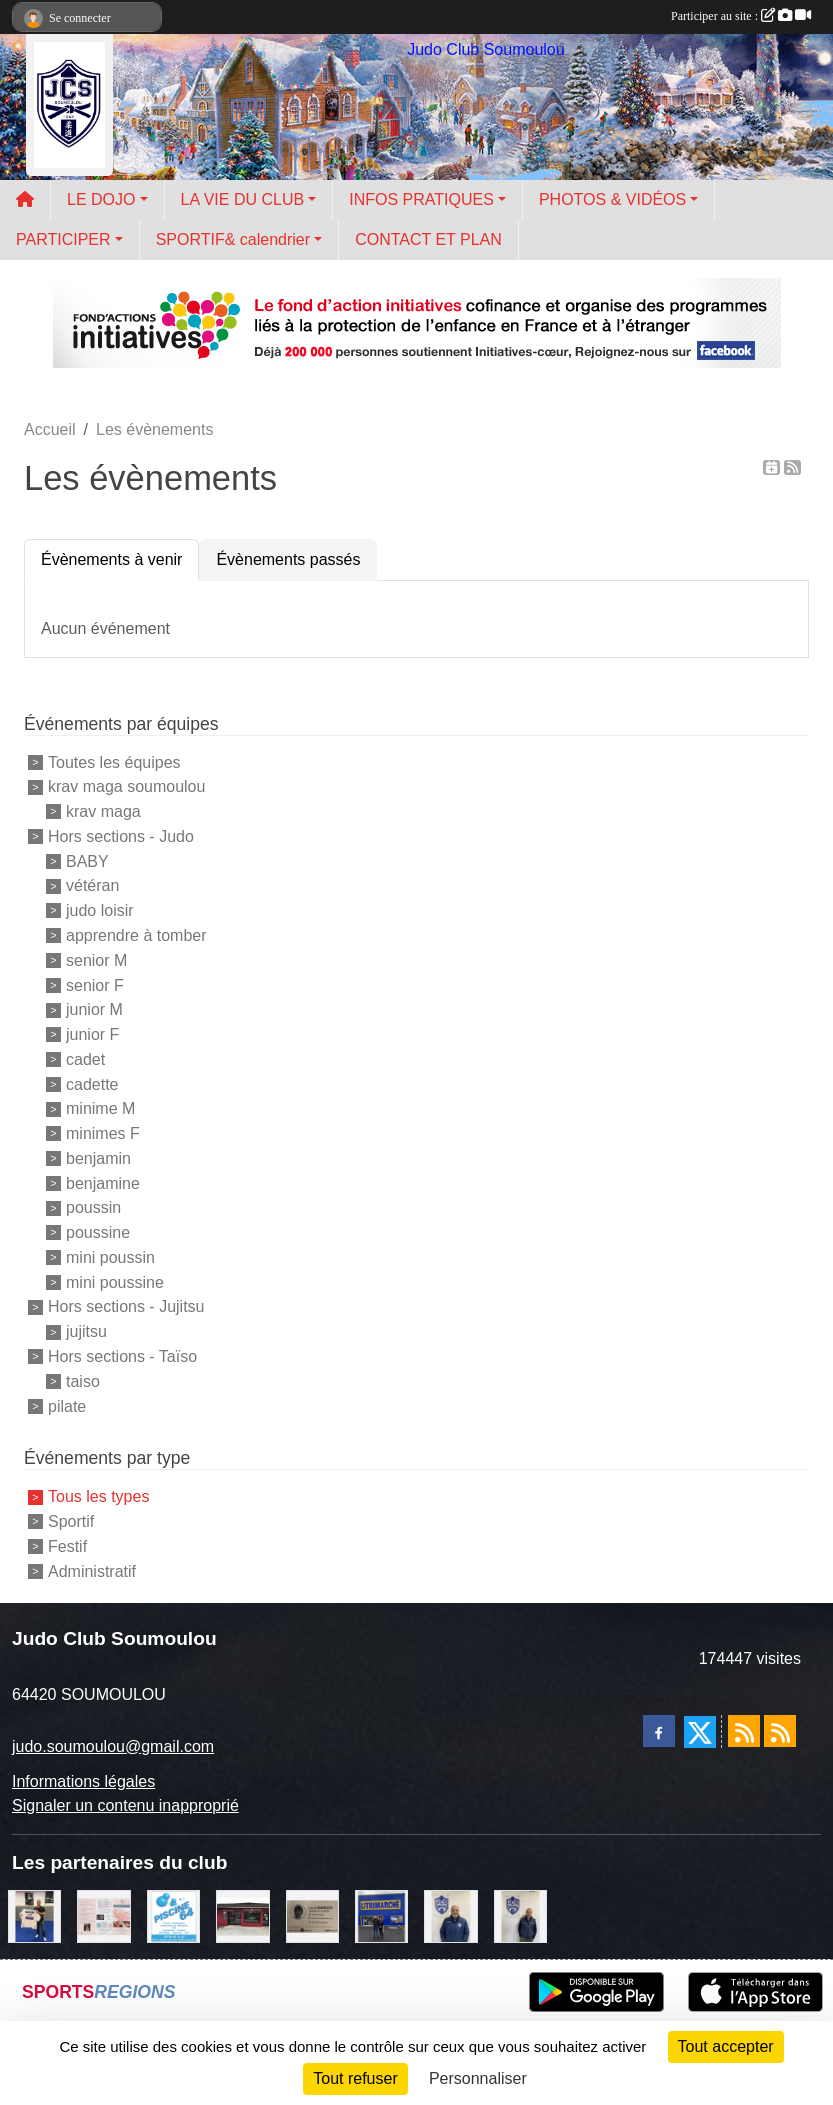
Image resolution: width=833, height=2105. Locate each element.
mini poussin (110, 1257)
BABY (87, 860)
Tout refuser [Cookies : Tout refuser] (355, 2078)
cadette (92, 1083)
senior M (96, 960)
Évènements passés (288, 559)
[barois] (312, 1914)
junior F (92, 1034)
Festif (67, 1546)
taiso (83, 1381)
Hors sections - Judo (121, 836)
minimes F (103, 1133)
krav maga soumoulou (126, 786)
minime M (100, 1108)
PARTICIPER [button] (63, 239)
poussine (98, 1232)
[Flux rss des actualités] (744, 1731)
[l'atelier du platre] (34, 1914)
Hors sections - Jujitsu (126, 1306)
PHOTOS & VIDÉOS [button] (612, 199)
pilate (67, 1405)
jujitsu (86, 1331)
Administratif (92, 1570)
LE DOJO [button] (101, 199)
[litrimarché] (381, 1914)
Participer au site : (741, 16)
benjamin (98, 1158)
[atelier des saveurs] (242, 1914)
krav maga (103, 811)
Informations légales (83, 1781)
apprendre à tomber (136, 935)
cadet (85, 1059)
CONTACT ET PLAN (428, 239)
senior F (95, 984)
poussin (93, 1207)
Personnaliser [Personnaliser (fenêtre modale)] (478, 2078)
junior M (94, 1009)
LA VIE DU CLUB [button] (243, 199)
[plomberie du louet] (450, 1914)
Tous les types (98, 1496)
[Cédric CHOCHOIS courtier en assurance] (520, 1914)
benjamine (103, 1182)
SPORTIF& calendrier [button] (233, 239)
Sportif (71, 1521)
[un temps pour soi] (103, 1914)
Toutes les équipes (114, 761)
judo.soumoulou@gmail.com (113, 1746)
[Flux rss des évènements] (780, 1731)
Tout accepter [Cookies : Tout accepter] (726, 2046)
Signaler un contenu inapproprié (125, 1805)
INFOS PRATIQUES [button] (421, 199)
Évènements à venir (111, 559)
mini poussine (115, 1281)
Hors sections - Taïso (122, 1356)
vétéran (92, 885)
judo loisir (100, 910)
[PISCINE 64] (173, 1914)
